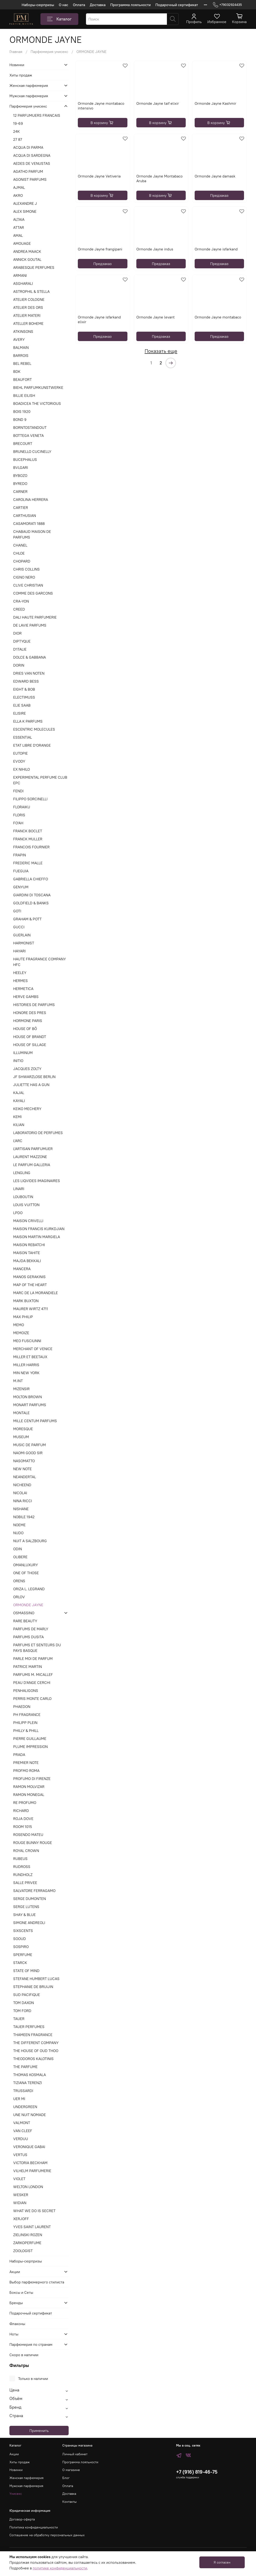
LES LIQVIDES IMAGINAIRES (36, 1180)
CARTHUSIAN (24, 515)
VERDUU (20, 2138)
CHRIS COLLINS (26, 569)
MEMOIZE (21, 1332)
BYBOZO (20, 475)
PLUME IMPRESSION (30, 1746)
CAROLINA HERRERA (30, 499)
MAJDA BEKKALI (27, 1260)
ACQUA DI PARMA (28, 147)
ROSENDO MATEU (28, 1834)
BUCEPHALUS (25, 459)
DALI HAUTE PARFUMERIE (35, 617)
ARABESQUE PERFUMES (33, 267)
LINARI (18, 1188)
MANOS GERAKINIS (29, 1276)
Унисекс (15, 2493)
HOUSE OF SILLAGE (29, 1044)
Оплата (79, 4)
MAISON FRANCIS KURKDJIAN (38, 1228)
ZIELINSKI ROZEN (27, 2234)
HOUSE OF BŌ (25, 1028)
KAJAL (18, 1092)
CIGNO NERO (24, 577)
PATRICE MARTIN (27, 1666)
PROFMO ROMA (26, 1770)
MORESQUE (23, 1428)
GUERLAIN (22, 935)
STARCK (20, 1962)
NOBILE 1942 (24, 1516)
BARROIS (20, 355)
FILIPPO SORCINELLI (30, 799)
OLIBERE (20, 1556)
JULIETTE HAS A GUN (31, 1084)
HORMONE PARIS (27, 1020)
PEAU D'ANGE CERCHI (31, 1682)
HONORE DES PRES (29, 1012)
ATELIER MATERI (26, 315)
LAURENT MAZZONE (30, 1156)
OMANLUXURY (25, 1564)
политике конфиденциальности (60, 2568)
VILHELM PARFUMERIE (32, 2170)
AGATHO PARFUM (28, 171)
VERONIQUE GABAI (29, 2146)
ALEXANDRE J (25, 203)
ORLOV (19, 1596)
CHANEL (20, 545)
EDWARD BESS (26, 681)
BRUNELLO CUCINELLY (32, 451)
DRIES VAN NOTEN (28, 673)
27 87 (17, 139)
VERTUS (20, 2154)
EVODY (19, 761)
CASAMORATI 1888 (29, 523)
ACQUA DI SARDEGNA (31, 155)
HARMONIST (23, 943)
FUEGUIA (20, 871)
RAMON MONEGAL (28, 1794)
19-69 (18, 123)
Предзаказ (219, 195)
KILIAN (18, 1124)
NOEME (19, 1524)
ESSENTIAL (22, 737)
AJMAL (19, 187)
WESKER (20, 2194)
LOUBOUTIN (23, 1196)
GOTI (17, 911)
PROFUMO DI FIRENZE (32, 1778)
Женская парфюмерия (28, 85)
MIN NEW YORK (26, 1372)
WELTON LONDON (28, 2186)
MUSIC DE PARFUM (29, 1444)
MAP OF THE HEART (30, 1284)
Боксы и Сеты (21, 2292)
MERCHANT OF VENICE (32, 1348)
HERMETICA (23, 988)
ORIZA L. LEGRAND (29, 1588)
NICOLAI (20, 1492)
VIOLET (19, 2178)
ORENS (19, 1580)
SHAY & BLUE (24, 1914)
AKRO (18, 195)
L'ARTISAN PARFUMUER (33, 1148)
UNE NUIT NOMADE (29, 2114)
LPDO (18, 1212)
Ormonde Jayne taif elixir (157, 103)
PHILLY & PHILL (26, 1730)
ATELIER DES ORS (28, 307)
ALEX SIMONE (24, 211)
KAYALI (19, 1100)
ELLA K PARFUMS (28, 721)
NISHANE (21, 1508)
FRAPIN (19, 855)
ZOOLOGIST (23, 2250)
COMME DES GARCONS (33, 593)
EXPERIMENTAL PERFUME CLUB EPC (40, 780)
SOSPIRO (21, 1946)
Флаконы (17, 2323)
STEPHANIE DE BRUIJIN (33, 1986)
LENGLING (21, 1172)
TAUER (18, 2018)
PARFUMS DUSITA (28, 1636)
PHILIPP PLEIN (25, 1722)
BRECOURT (22, 443)
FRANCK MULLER (27, 839)
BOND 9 (20, 419)
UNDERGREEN (25, 2106)
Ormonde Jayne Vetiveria (99, 176)
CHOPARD (21, 561)
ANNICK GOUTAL (27, 259)
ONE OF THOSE (26, 1572)
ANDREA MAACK (27, 251)
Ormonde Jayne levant (155, 317)
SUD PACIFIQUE (26, 1994)
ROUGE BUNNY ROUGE (32, 1842)
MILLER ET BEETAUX (30, 1356)
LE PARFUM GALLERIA (31, 1164)
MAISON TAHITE (26, 1252)
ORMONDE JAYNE (28, 1604)
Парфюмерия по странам (30, 2344)
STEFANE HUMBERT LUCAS (36, 1978)
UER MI (19, 2098)
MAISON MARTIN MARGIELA (36, 1236)
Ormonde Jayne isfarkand (216, 249)
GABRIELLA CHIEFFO (30, 879)
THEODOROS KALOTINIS (33, 2058)
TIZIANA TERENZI (27, 2082)
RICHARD (21, 1810)
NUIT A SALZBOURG (30, 1540)
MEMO (18, 1324)
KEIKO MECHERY (27, 1108)
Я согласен (222, 2562)
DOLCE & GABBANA (29, 657)
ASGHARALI (23, 283)
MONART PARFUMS (29, 1404)
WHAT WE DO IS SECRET (34, 2210)
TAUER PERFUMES (28, 2026)
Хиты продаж (20, 75)
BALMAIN (21, 347)
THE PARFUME (25, 2066)
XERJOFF (21, 2218)
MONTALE (21, 1412)
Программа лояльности (130, 4)
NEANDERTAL (24, 1476)
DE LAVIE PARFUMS (29, 625)
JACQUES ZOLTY (27, 1068)
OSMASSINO (23, 1612)
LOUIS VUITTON (26, 1204)
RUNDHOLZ (22, 1874)
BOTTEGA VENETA (28, 435)
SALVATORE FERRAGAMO (34, 1890)
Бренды (16, 2302)
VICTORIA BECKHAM (30, 2162)
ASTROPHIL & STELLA (31, 291)
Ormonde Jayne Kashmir (215, 103)
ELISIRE (19, 713)
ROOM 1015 (22, 1826)
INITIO (18, 1060)
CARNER (20, 491)
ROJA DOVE (23, 1818)
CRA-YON (21, 601)
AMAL (18, 235)
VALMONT (21, 2122)
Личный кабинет (74, 2454)
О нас (63, 4)
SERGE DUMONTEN (29, 1898)
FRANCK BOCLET (27, 831)
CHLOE (19, 553)
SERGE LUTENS (26, 1906)
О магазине (71, 2470)
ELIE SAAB (22, 705)
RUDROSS (21, 1866)
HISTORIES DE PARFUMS (34, 1004)
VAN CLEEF (22, 2130)
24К (16, 131)
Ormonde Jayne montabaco (218, 317)
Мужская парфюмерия (28, 95)
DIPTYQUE (22, 641)
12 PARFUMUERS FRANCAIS (36, 115)
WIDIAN (19, 2202)
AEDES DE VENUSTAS (31, 163)
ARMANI (20, 275)
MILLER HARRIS (26, 1364)
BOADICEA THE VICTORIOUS (37, 403)
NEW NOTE (22, 1468)
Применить (39, 2430)
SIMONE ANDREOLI (29, 1922)
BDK (16, 371)
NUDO (18, 1532)
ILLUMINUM (23, 1052)
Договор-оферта (22, 2519)
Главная (15, 51)
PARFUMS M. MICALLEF (33, 1674)
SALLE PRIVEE (25, 1882)
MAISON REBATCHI (29, 1244)
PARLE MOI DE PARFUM (33, 1658)
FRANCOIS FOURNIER (31, 847)
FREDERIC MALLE (28, 863)
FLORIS (19, 815)
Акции (14, 2271)
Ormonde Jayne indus (154, 249)
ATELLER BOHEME (28, 323)
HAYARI (19, 951)
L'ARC (17, 1140)
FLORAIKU (21, 807)
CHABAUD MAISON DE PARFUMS (32, 534)
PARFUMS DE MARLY (30, 1628)
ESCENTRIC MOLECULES (34, 729)
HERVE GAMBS (26, 996)
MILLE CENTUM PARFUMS (35, 1420)
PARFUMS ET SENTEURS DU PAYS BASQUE (37, 1647)
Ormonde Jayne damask (215, 176)
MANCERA (22, 1268)
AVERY (19, 339)
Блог (66, 2478)
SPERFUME (22, 1954)
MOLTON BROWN (27, 1396)
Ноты (13, 2334)
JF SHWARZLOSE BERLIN (34, 1076)
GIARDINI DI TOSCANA (32, 895)
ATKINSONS (23, 331)
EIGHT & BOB (24, 689)
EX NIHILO (21, 769)
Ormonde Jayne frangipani (100, 249)
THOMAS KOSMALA (29, 2074)
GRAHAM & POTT (27, 919)
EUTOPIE (20, 753)
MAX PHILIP (23, 1316)
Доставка (98, 4)
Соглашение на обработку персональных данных (47, 2535)
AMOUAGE (22, 243)
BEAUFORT (22, 379)
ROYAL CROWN (26, 1850)
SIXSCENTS (23, 1930)
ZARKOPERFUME (27, 2242)
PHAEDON (21, 1706)
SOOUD (19, 1938)
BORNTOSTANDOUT (30, 427)
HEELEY (19, 972)
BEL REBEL (22, 363)
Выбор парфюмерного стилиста (36, 2282)
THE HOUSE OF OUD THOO (35, 2050)
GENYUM (20, 887)
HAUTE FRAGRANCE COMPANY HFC (39, 962)
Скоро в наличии (23, 2354)
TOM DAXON (23, 2002)
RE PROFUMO (24, 1802)
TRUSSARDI (23, 2090)
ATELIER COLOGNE (28, 299)
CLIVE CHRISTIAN (28, 585)
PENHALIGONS (25, 1690)
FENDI (18, 791)
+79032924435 (227, 4)
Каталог (59, 19)
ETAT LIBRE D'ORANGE (32, 745)
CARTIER (20, 507)
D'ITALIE (20, 649)
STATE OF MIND (26, 1970)
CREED (19, 609)
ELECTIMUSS (24, 697)
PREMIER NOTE (26, 1762)
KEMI (17, 1116)
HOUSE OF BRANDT (29, 1036)
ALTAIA (18, 219)
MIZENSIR (21, 1388)
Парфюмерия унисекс (49, 51)
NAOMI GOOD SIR (28, 1452)
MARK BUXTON (26, 1300)
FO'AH (18, 823)
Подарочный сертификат (176, 4)
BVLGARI (20, 467)
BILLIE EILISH (24, 395)
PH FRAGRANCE (26, 1714)
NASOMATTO (24, 1460)
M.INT (18, 1380)
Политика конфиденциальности (33, 2527)
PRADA (19, 1754)
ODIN (17, 1548)
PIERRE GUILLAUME (29, 1738)
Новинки (16, 64)
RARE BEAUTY (25, 1620)
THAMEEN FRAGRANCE (32, 2034)
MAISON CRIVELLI (28, 1220)
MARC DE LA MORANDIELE (35, 1292)
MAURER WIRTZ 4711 (30, 1308)
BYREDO (20, 483)
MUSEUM (21, 1436)
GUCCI (18, 927)
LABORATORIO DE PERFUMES (38, 1132)
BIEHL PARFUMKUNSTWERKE (38, 387)
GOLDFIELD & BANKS (31, 903)
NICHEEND (22, 1484)
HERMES (20, 980)
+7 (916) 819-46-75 (196, 2472)
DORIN (18, 665)
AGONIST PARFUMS (30, 179)
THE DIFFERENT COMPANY (36, 2042)
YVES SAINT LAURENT (32, 2226)
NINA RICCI (22, 1500)
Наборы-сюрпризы (38, 4)
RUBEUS (20, 1858)
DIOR (17, 633)
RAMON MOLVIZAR (28, 1786)
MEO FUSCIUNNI (27, 1340)
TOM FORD (22, 2010)
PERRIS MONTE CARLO (32, 1698)
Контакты (69, 2502)
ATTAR (18, 227)
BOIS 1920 (22, 411)
